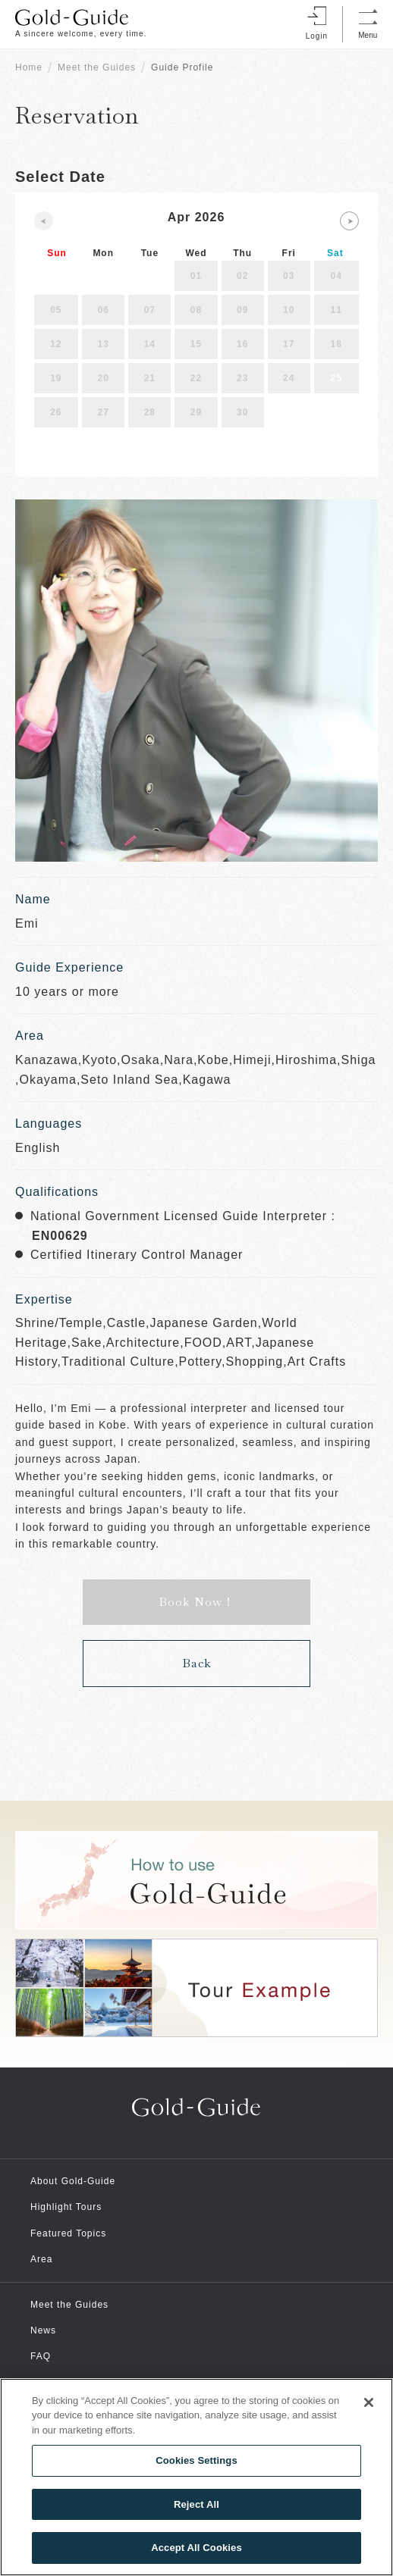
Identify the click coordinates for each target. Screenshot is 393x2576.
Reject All (196, 2504)
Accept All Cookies (196, 2547)
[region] (196, 2477)
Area (41, 2259)
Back (197, 1663)
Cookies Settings (196, 2460)
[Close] (368, 2402)
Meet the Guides (97, 67)
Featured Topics (68, 2233)
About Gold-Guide (72, 2181)
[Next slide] (349, 220)
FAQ (40, 2356)
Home (28, 67)
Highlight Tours (66, 2207)
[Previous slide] (43, 220)
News (43, 2330)
